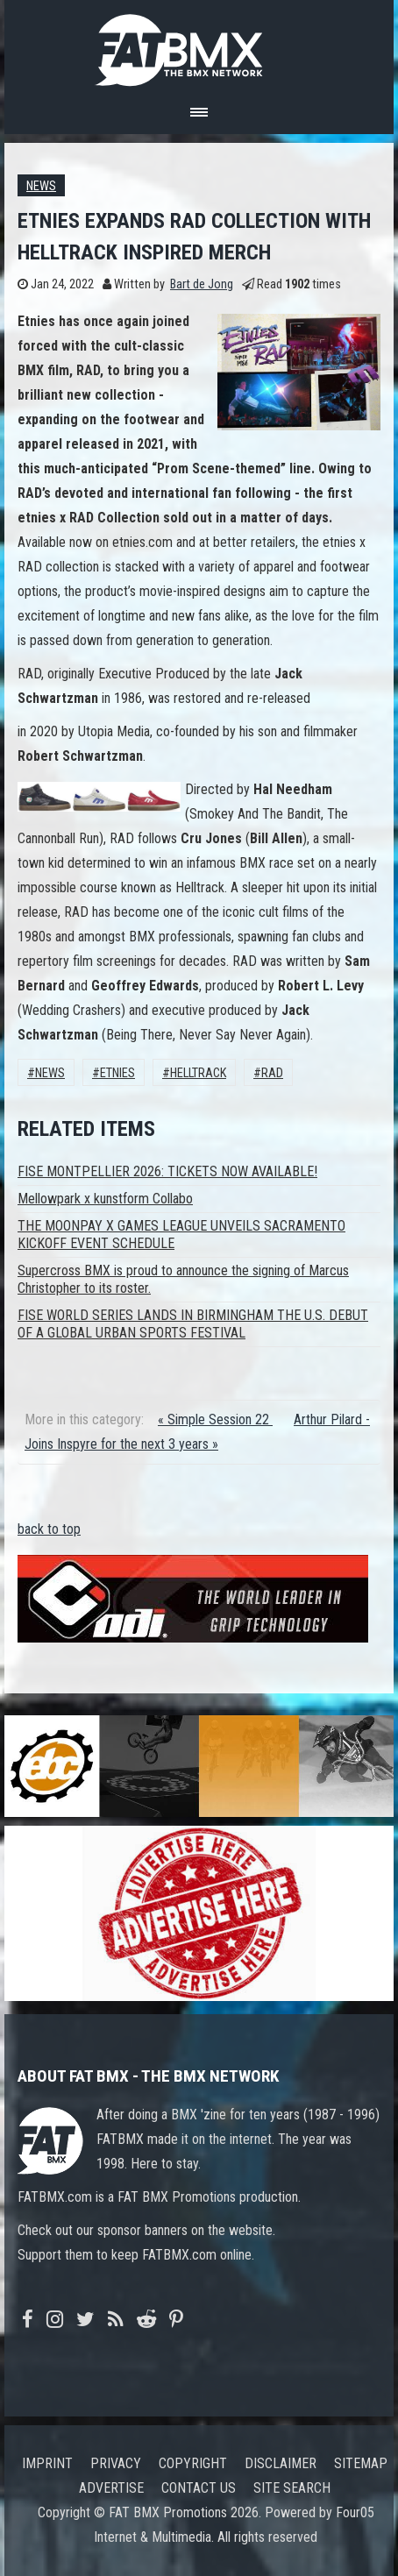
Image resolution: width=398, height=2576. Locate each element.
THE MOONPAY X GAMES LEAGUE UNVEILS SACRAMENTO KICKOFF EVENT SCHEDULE (181, 1234)
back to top (49, 1529)
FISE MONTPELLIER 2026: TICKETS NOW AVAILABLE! (167, 1171)
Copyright (193, 2463)
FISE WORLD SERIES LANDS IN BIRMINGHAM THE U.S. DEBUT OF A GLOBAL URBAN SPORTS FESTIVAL (193, 1324)
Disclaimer (280, 2463)
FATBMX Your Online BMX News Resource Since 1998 (199, 45)
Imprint (47, 2463)
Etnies (117, 1073)
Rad (272, 1073)
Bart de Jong (201, 284)
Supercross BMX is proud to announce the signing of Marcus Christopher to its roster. (183, 1279)
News (41, 186)
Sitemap (360, 2463)
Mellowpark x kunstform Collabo (105, 1198)
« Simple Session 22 (215, 1419)
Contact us (198, 2488)
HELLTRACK (198, 1073)
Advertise (111, 2488)
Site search (291, 2488)
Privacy (115, 2463)
